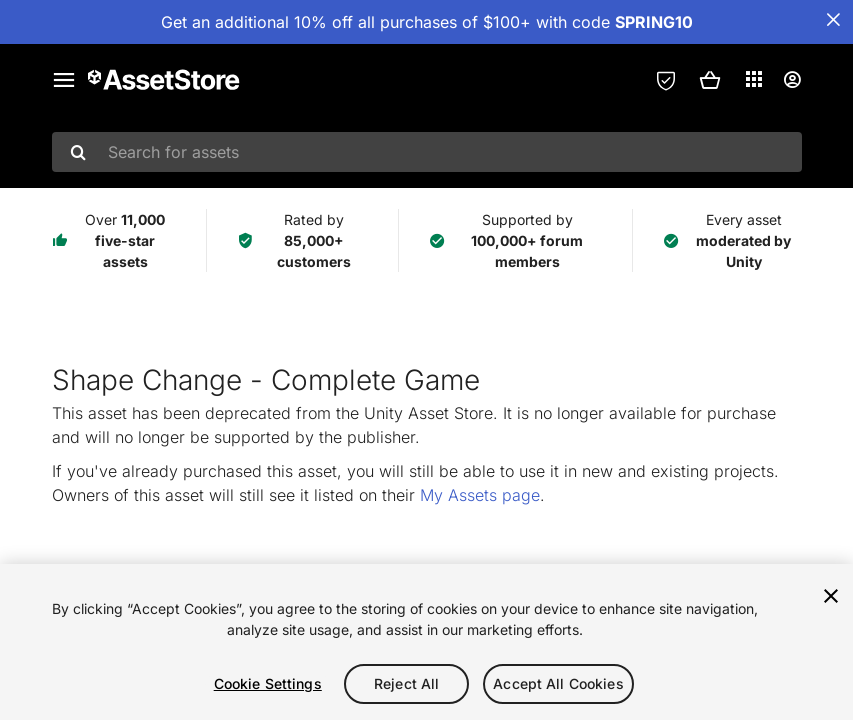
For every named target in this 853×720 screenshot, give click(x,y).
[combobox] (427, 152)
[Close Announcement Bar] (833, 20)
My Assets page (480, 495)
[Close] (831, 596)
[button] (710, 80)
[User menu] (792, 80)
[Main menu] (64, 80)
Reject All (406, 683)
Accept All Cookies (558, 683)
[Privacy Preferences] (666, 80)
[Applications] (754, 79)
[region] (426, 642)
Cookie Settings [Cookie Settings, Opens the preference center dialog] (268, 683)
